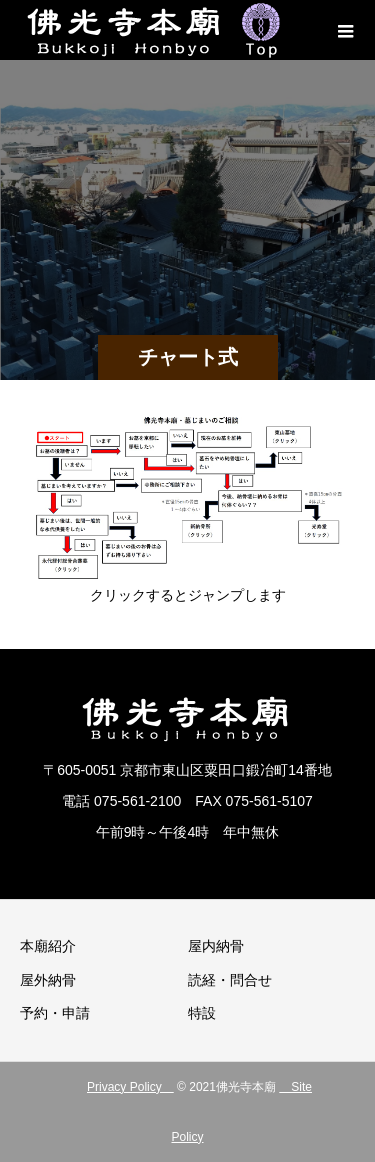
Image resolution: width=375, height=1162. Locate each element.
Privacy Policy (130, 1087)
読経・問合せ (230, 980)
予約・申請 (55, 1013)
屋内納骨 (216, 946)
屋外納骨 (48, 980)
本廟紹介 (48, 946)
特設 (202, 1013)
